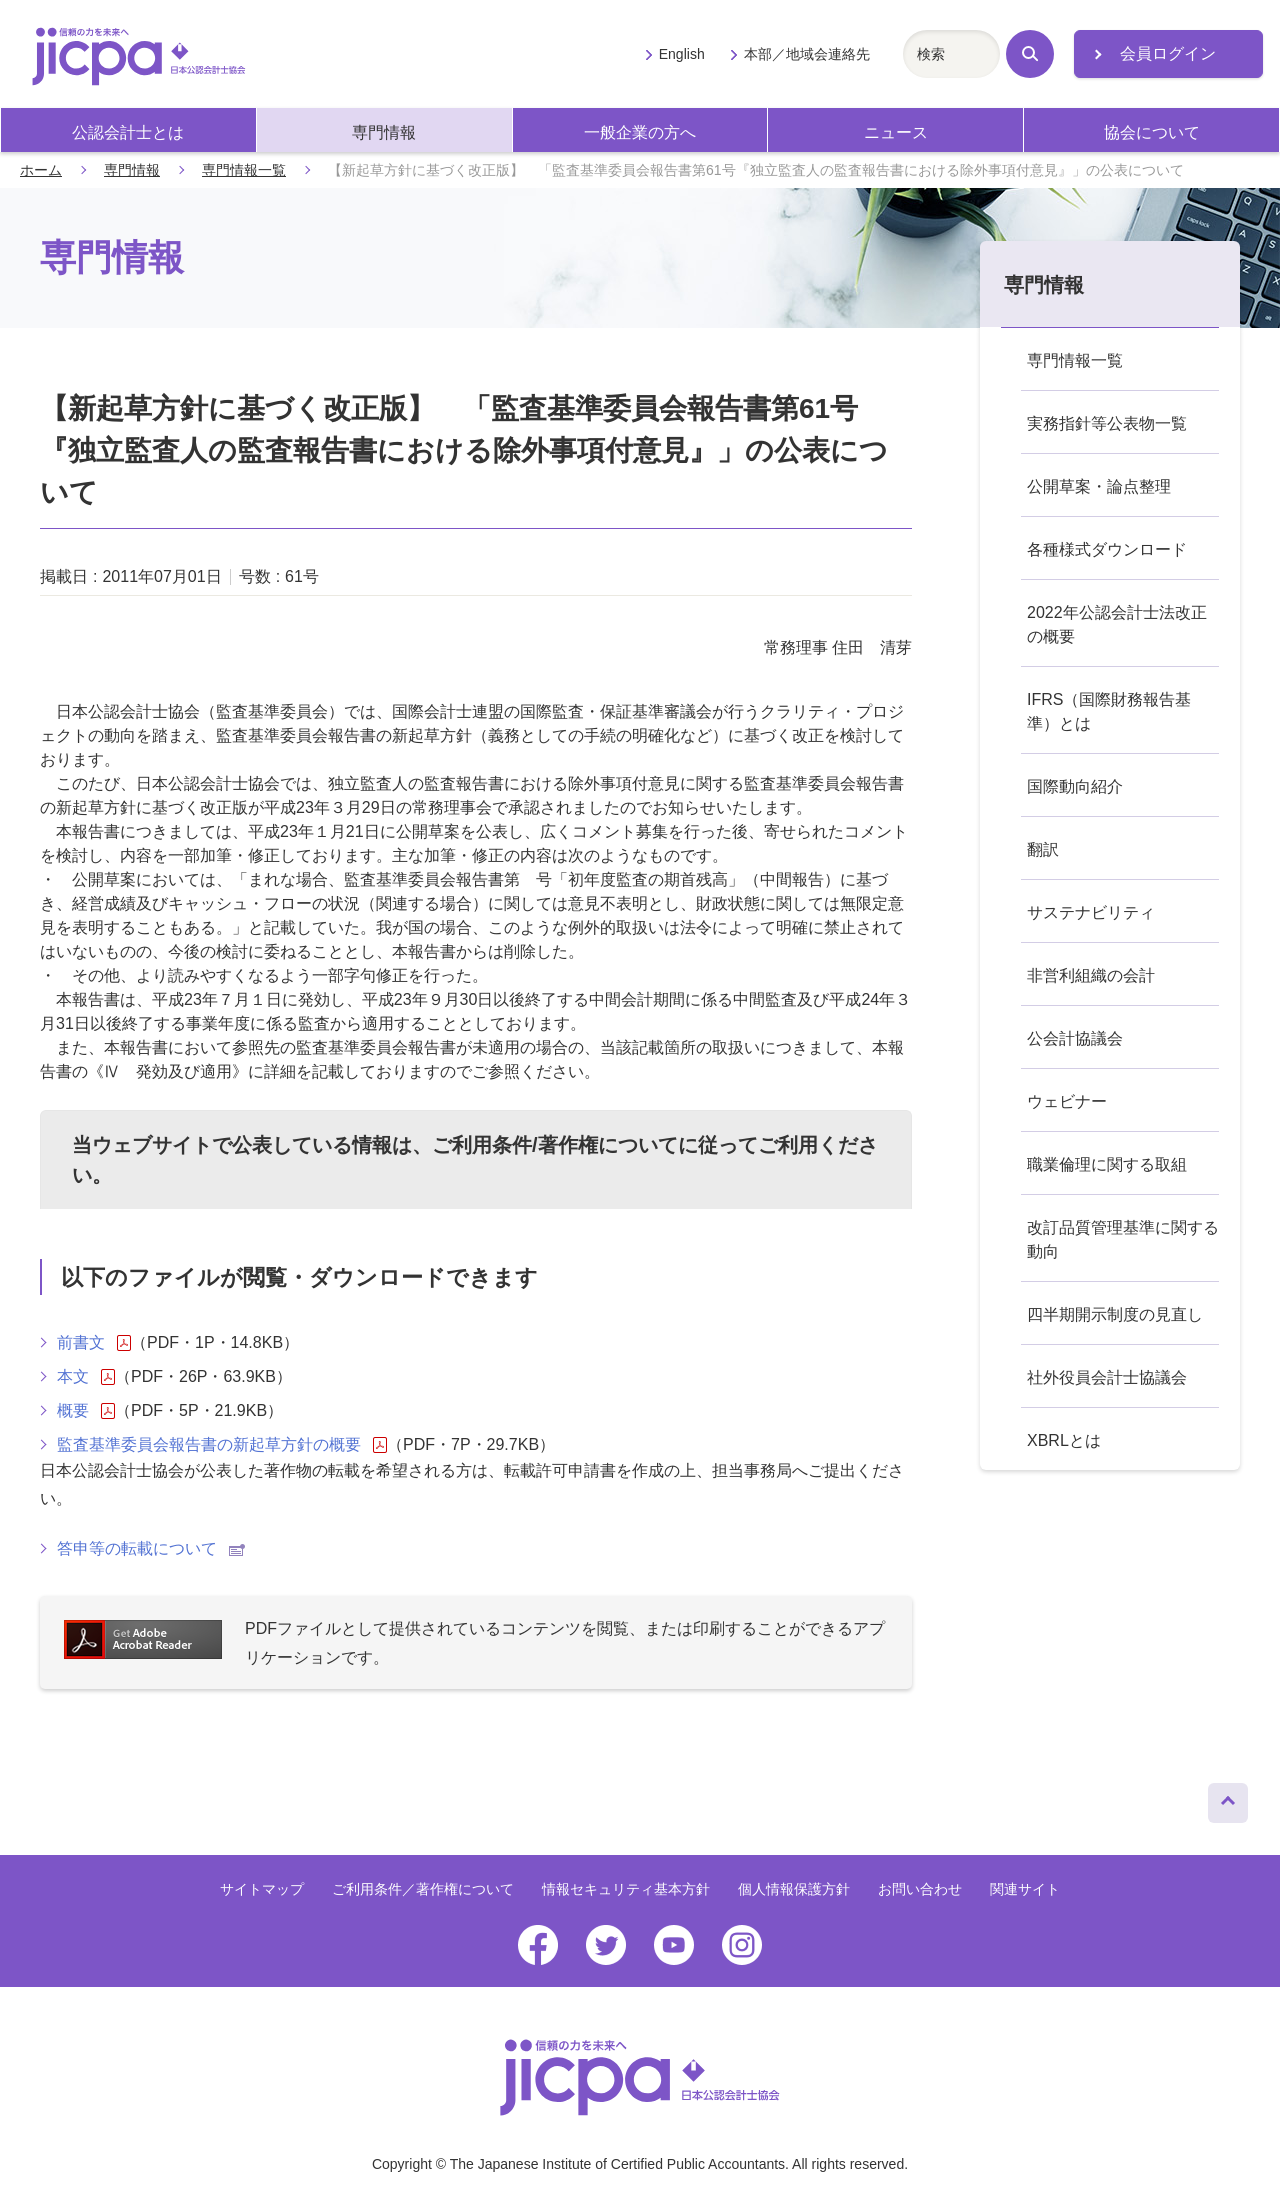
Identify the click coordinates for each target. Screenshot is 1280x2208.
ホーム (41, 170)
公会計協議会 (1075, 1038)
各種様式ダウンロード (1107, 549)
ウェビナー (1067, 1101)
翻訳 (1043, 849)
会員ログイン (1168, 53)
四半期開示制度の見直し (1115, 1314)
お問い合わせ (920, 1889)
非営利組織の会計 (1091, 975)
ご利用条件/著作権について (555, 1145)
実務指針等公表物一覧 (1107, 423)
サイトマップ (262, 1889)
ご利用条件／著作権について (423, 1889)
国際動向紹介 (1075, 786)
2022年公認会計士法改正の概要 (1117, 624)
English (682, 54)
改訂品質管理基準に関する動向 (1123, 1239)
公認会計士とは (128, 132)
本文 (86, 1377)
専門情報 (384, 132)
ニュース (896, 132)
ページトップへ (1228, 1798)
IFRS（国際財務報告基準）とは (1109, 711)
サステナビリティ (1091, 912)
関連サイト (1025, 1889)
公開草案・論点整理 (1099, 486)
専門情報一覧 (244, 170)
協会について (1152, 132)
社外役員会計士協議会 (1107, 1377)
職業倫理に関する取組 (1107, 1164)
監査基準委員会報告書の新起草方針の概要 (222, 1445)
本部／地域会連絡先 (807, 54)
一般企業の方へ (640, 132)
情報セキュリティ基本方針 (626, 1889)
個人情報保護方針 (794, 1889)
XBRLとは (1064, 1440)
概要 (86, 1411)
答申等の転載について (151, 1548)
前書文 (94, 1343)
